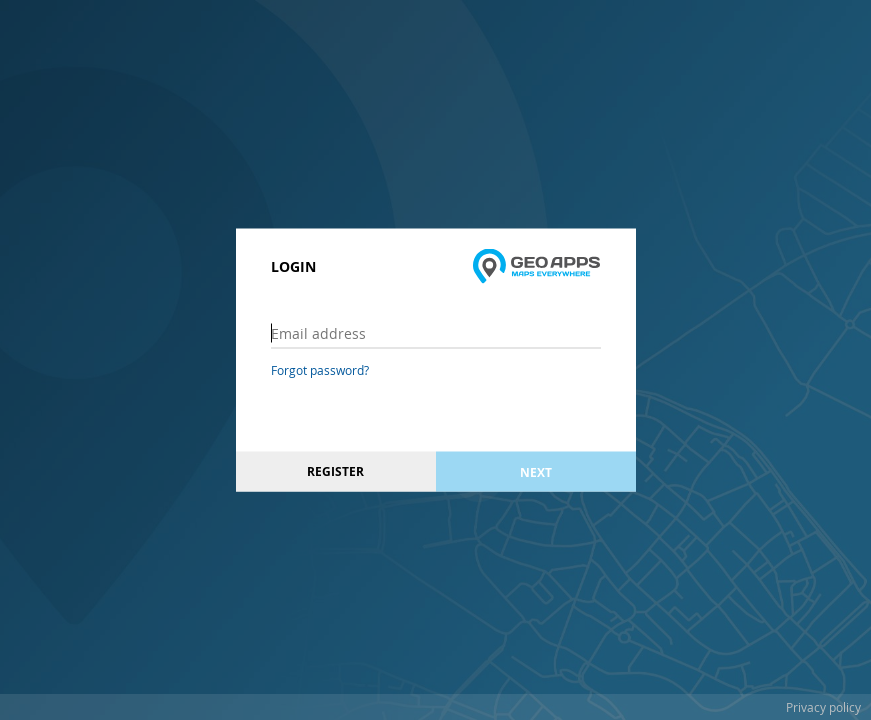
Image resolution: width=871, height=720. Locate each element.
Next (536, 471)
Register (335, 471)
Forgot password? (320, 370)
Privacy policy (823, 707)
